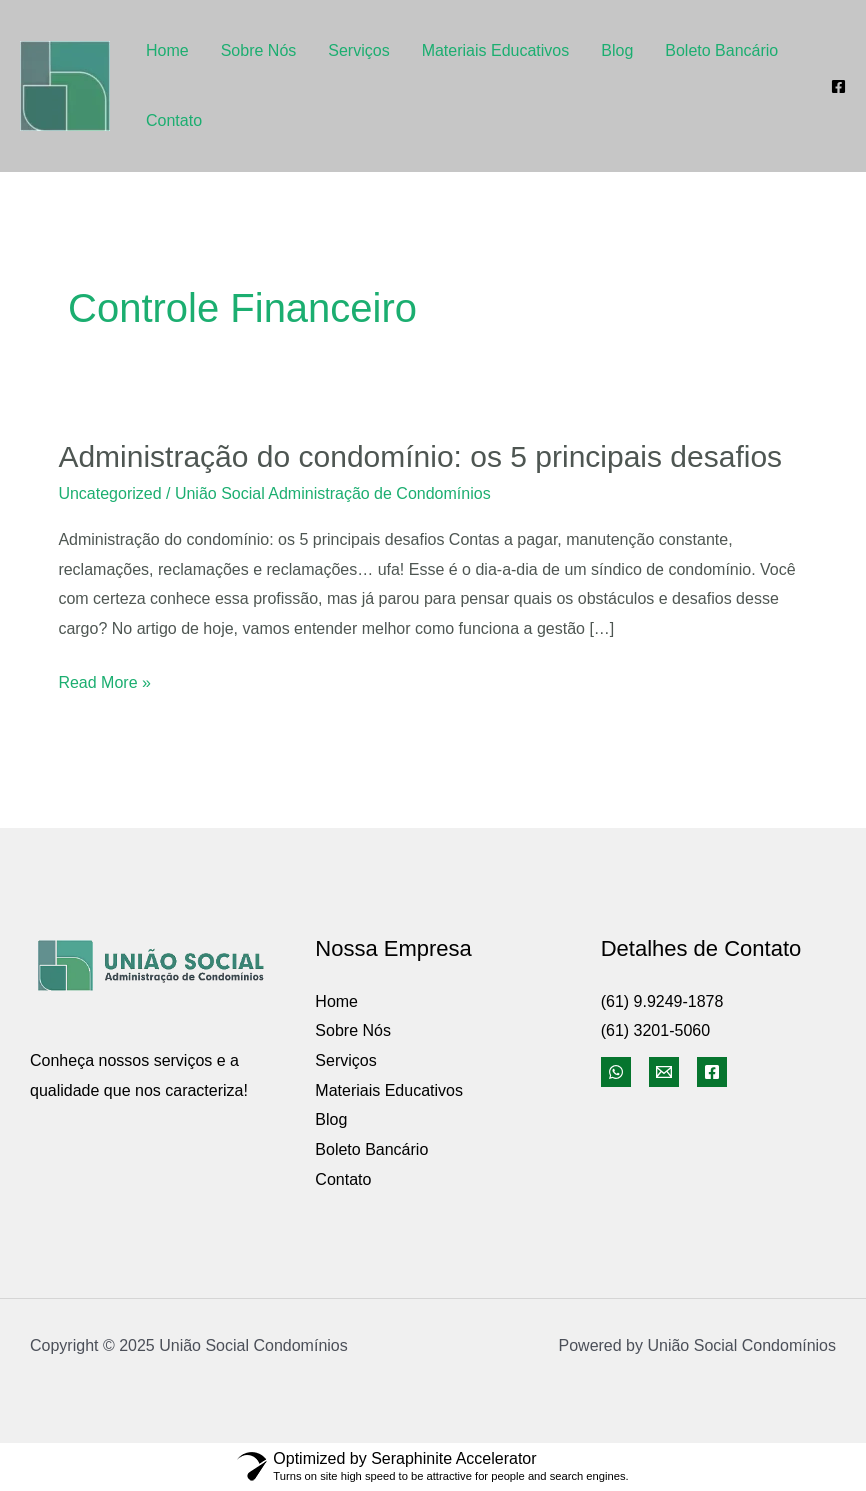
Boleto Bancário (721, 50)
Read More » (104, 683)
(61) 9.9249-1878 (662, 1001)
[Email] (664, 1072)
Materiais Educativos (496, 50)
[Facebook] (838, 86)
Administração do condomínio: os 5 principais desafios (420, 456)
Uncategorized (109, 493)
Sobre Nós (259, 50)
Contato (174, 120)
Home (167, 50)
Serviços (358, 50)
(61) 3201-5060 (655, 1030)
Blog (617, 50)
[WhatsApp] (616, 1072)
